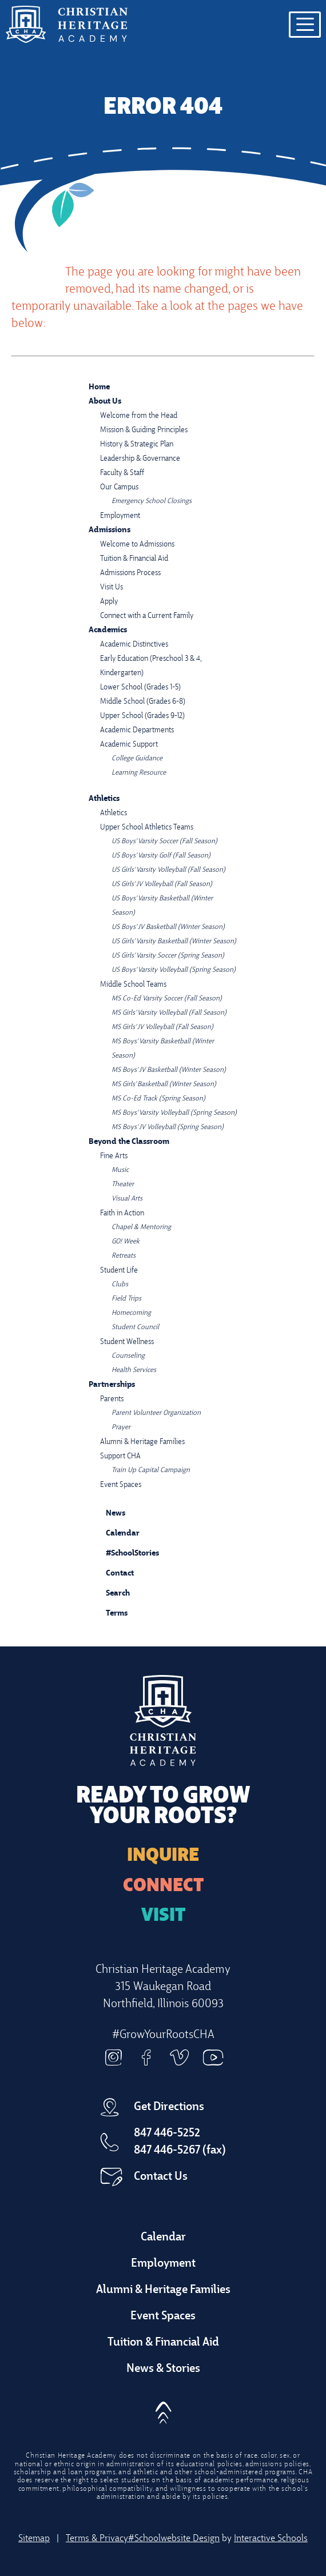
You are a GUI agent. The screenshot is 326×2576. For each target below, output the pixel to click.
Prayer (121, 1427)
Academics (108, 630)
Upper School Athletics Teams (146, 827)
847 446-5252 (167, 2133)
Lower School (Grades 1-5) (140, 687)
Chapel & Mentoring (141, 1227)
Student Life (119, 1270)
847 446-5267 (167, 2150)
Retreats (124, 1256)
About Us (105, 401)
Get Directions (169, 2107)
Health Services (134, 1370)
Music (120, 1170)
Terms (109, 1612)
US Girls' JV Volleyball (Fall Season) (162, 884)
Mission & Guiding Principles (144, 430)
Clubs (120, 1284)
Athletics (104, 799)
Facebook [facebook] (146, 2057)
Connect (163, 1886)
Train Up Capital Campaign (151, 1470)
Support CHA (120, 1456)
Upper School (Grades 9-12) (142, 716)
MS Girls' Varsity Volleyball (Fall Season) (169, 1013)
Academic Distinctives (134, 644)
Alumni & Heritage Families (142, 1442)
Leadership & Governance (140, 458)
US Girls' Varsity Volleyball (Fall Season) (168, 870)
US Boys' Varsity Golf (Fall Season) (161, 855)
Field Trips (126, 1298)
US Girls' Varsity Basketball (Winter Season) (174, 941)
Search (109, 1591)
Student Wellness (127, 1342)
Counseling (128, 1356)
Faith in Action (122, 1213)
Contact (111, 1574)
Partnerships (112, 1385)
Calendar (114, 1532)
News (107, 1511)
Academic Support (129, 744)
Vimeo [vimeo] (179, 2057)
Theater (123, 1184)
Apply (109, 601)
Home (99, 387)
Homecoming (131, 1313)
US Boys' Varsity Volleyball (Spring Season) (174, 970)
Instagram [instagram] (113, 2057)
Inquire (163, 1856)
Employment (120, 516)
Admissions (109, 530)
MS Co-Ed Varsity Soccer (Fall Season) (167, 998)
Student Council (135, 1327)
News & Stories (163, 2369)
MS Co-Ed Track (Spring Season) (158, 1098)
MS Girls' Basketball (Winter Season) (164, 1084)
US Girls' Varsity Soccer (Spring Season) (168, 955)
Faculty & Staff (122, 473)
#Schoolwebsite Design (174, 2538)
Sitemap (34, 2538)
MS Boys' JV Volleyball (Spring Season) (168, 1127)
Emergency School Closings (152, 501)
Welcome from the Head (138, 416)
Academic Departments (137, 730)
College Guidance (137, 758)
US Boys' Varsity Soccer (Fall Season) (164, 841)
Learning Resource (139, 772)
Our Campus (119, 487)
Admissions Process (130, 573)
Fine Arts (114, 1156)
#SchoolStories (124, 1553)
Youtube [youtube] (212, 2057)
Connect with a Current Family (146, 616)
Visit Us (111, 587)
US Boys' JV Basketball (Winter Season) (168, 927)
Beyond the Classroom (129, 1142)
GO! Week (126, 1241)
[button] (163, 2409)
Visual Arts (127, 1198)
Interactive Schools (271, 2538)
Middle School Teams (133, 984)
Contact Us (161, 2177)
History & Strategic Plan (136, 444)
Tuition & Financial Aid (134, 559)
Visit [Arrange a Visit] (163, 1916)
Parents (112, 1399)
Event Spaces (120, 1485)
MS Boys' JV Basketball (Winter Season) (169, 1070)
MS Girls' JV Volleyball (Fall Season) (162, 1027)
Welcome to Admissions (137, 544)
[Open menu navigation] (304, 24)
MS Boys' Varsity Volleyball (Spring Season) (174, 1113)
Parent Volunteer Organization (156, 1413)
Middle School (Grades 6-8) (142, 701)
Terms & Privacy (97, 2538)
